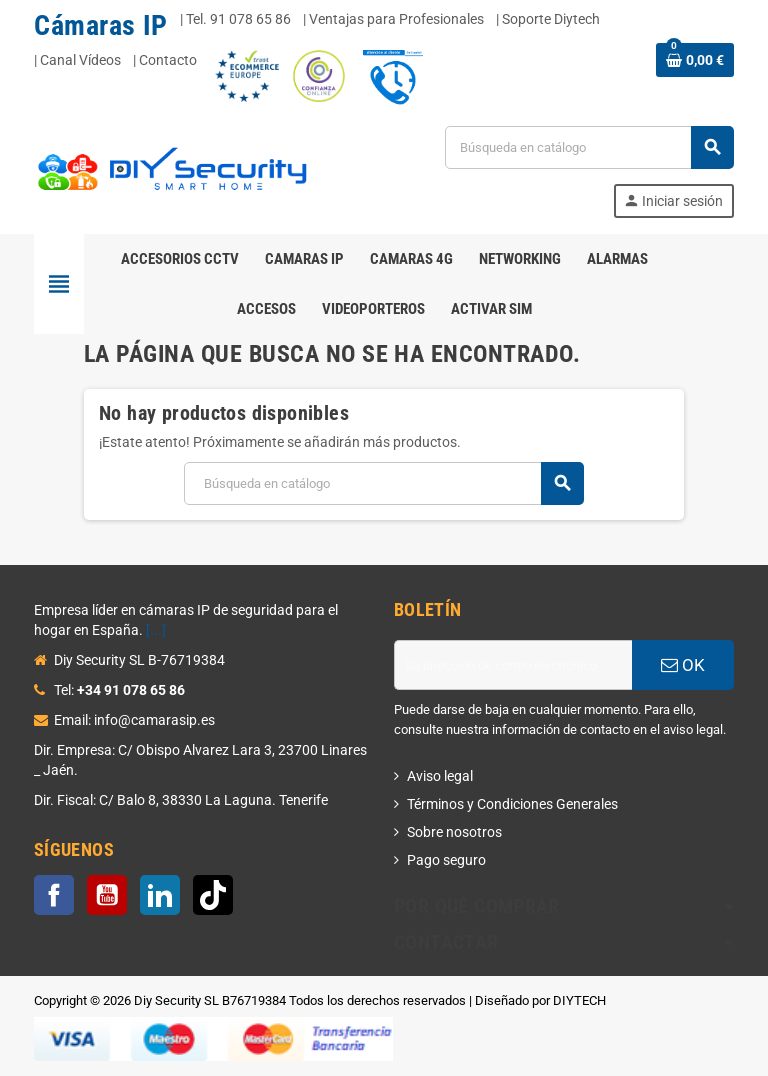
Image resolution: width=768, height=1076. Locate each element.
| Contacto (165, 60)
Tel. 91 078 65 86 (238, 19)
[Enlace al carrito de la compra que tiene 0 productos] (695, 60)
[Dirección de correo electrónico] (513, 665)
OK (683, 665)
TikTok (213, 895)
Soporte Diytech (551, 19)
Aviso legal (440, 776)
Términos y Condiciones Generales (512, 804)
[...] (156, 630)
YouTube (107, 895)
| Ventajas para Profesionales (393, 19)
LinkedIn (160, 895)
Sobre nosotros (454, 832)
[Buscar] (589, 147)
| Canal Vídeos (77, 60)
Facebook (54, 895)
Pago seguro (446, 860)
